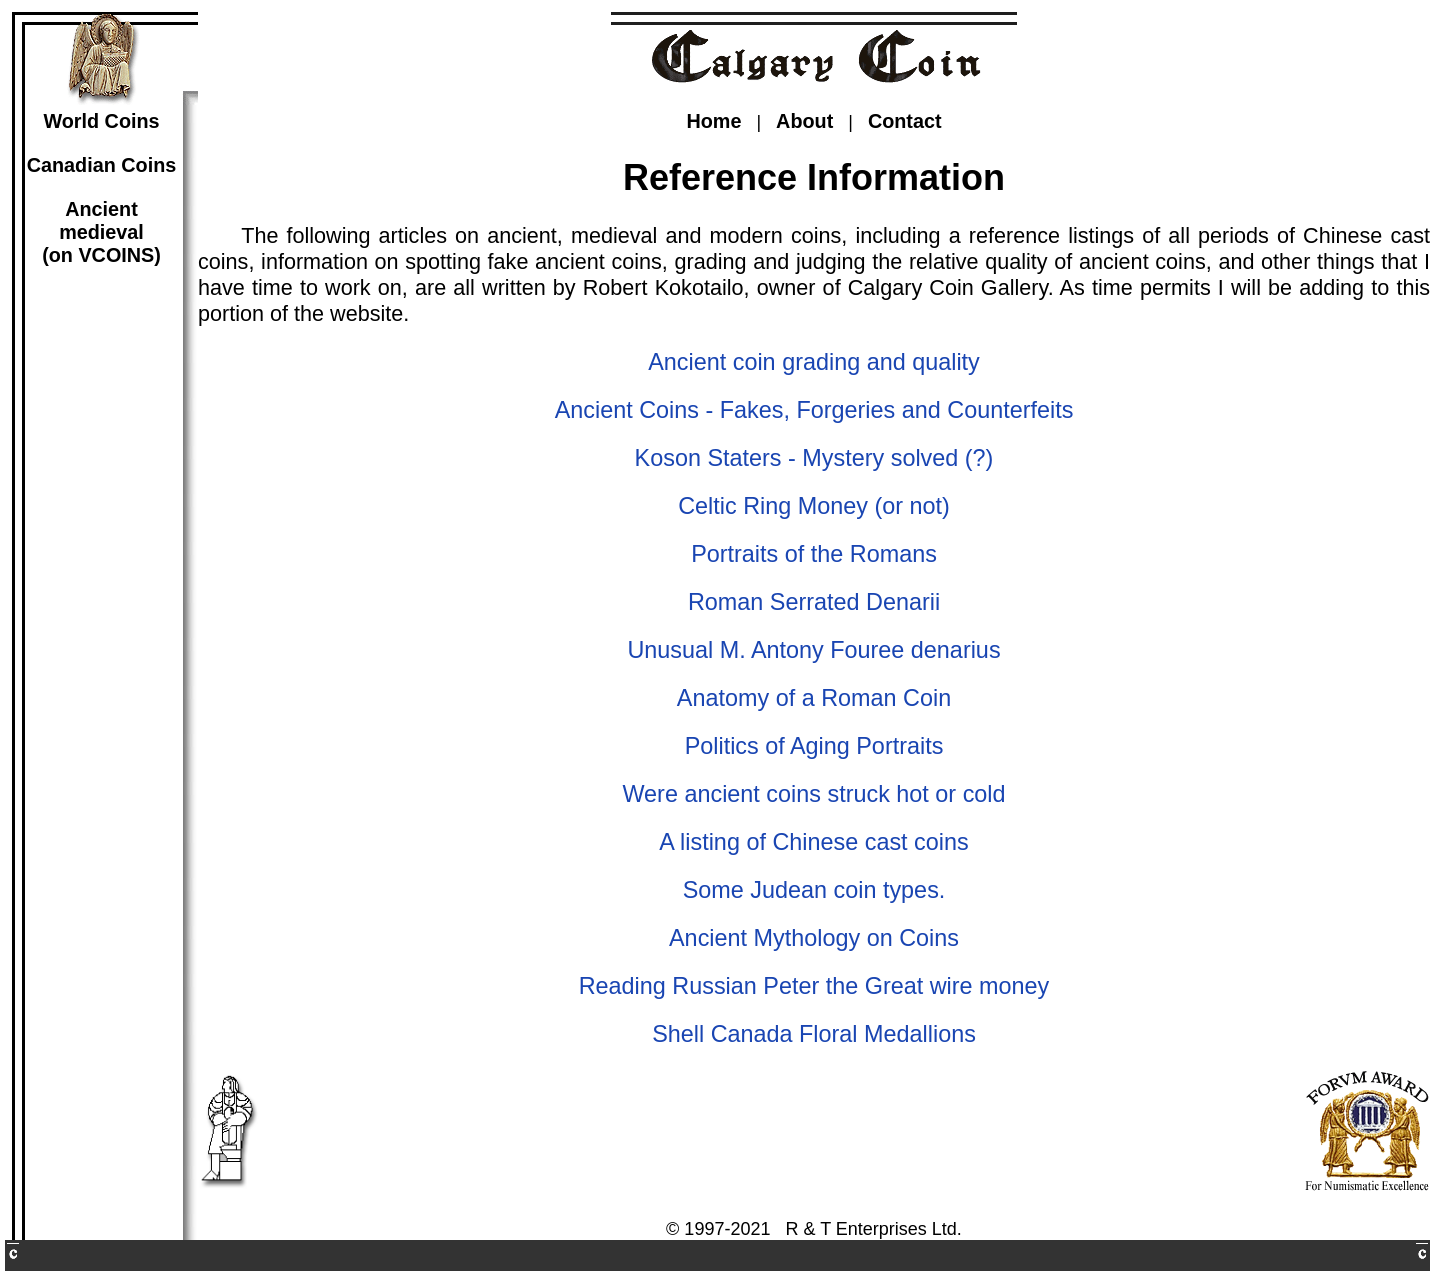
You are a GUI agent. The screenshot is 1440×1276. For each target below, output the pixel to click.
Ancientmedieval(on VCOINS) (101, 232)
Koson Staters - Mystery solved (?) (814, 458)
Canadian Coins (101, 165)
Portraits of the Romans (814, 554)
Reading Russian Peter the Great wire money (814, 986)
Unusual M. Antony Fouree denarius (813, 650)
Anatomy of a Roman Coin (814, 698)
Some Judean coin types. (814, 890)
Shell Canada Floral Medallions (814, 1034)
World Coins (101, 121)
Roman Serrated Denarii (814, 602)
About (804, 121)
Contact (905, 121)
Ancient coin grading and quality (814, 362)
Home (713, 121)
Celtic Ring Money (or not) (814, 506)
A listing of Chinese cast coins (813, 842)
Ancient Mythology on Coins (814, 938)
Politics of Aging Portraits (814, 746)
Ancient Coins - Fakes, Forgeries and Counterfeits (814, 410)
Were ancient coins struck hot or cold (813, 794)
